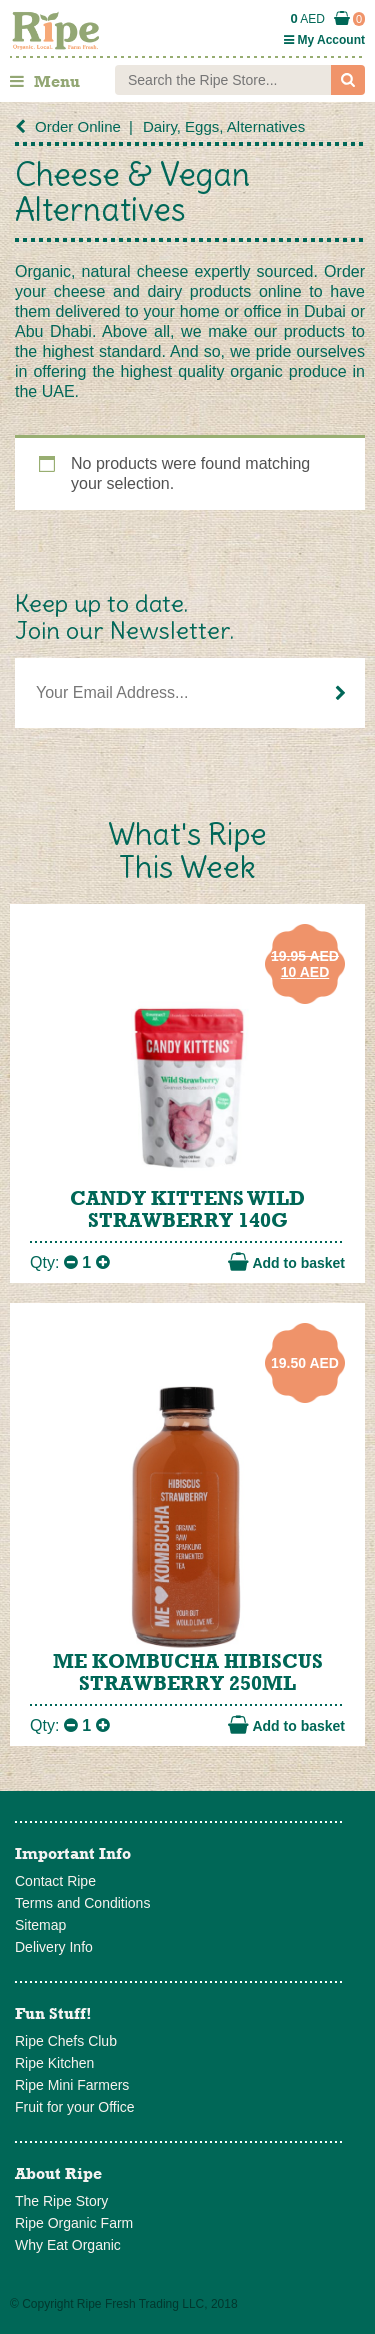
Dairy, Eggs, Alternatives (224, 126)
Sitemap (40, 1925)
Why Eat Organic (68, 2245)
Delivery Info (54, 1947)
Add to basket (286, 1262)
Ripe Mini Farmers (72, 2085)
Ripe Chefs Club (66, 2041)
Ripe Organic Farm (74, 2223)
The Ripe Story (61, 2201)
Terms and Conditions (82, 1903)
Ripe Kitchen (54, 2063)
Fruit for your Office (75, 2107)
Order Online (78, 126)
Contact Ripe (55, 1881)
